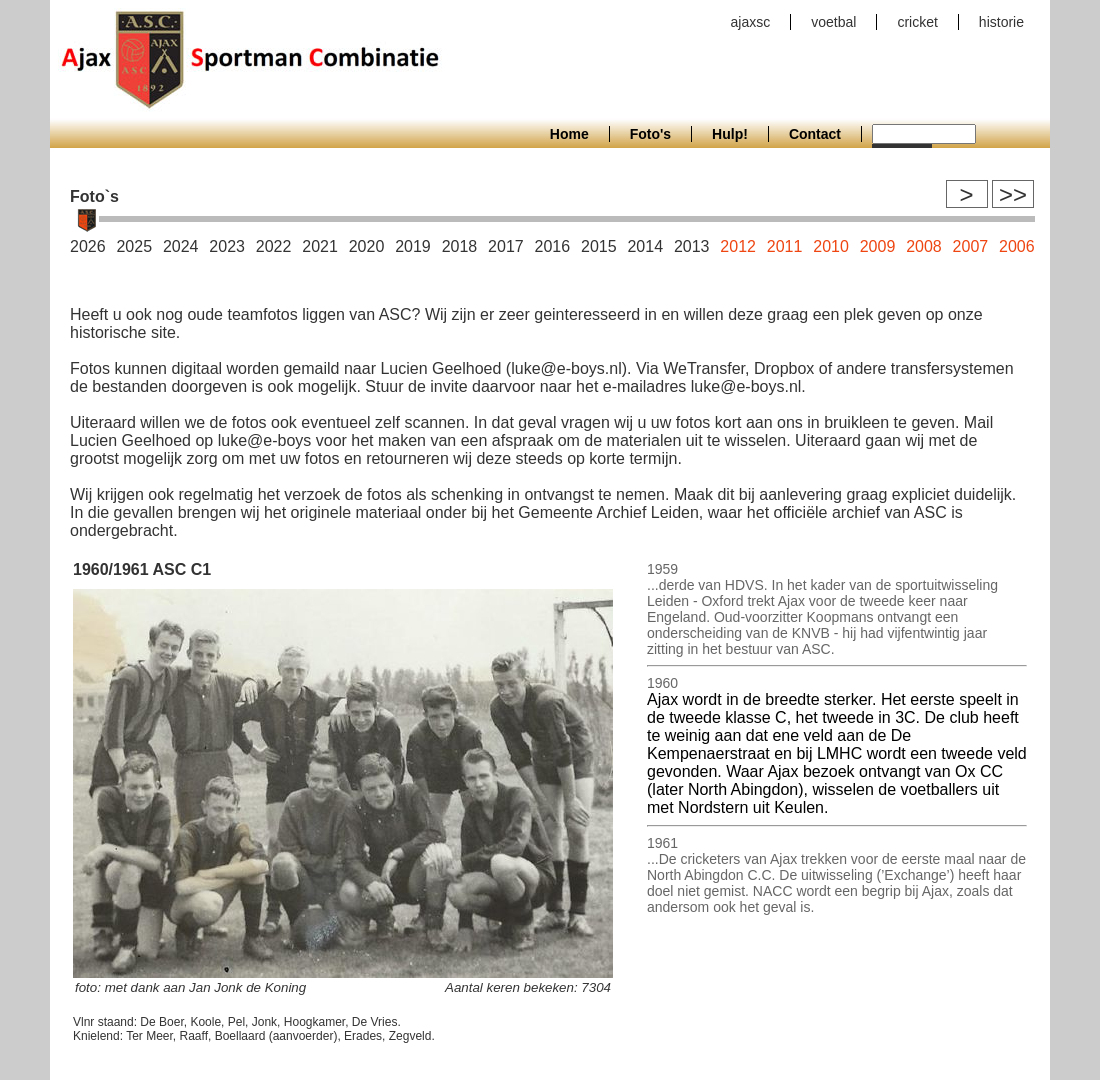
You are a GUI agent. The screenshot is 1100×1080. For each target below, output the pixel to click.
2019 (413, 246)
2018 (460, 246)
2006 (1017, 246)
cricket (917, 22)
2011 (785, 246)
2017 (506, 246)
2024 (181, 246)
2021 (320, 246)
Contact (815, 134)
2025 (134, 246)
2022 (274, 246)
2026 (88, 246)
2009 (878, 246)
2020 (367, 246)
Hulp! (730, 134)
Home (569, 134)
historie (1001, 22)
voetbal (833, 22)
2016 (553, 246)
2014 (645, 246)
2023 (227, 246)
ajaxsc (751, 22)
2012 (738, 246)
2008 (924, 246)
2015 (599, 246)
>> (1013, 194)
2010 (831, 246)
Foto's (650, 134)
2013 (692, 246)
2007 (971, 246)
